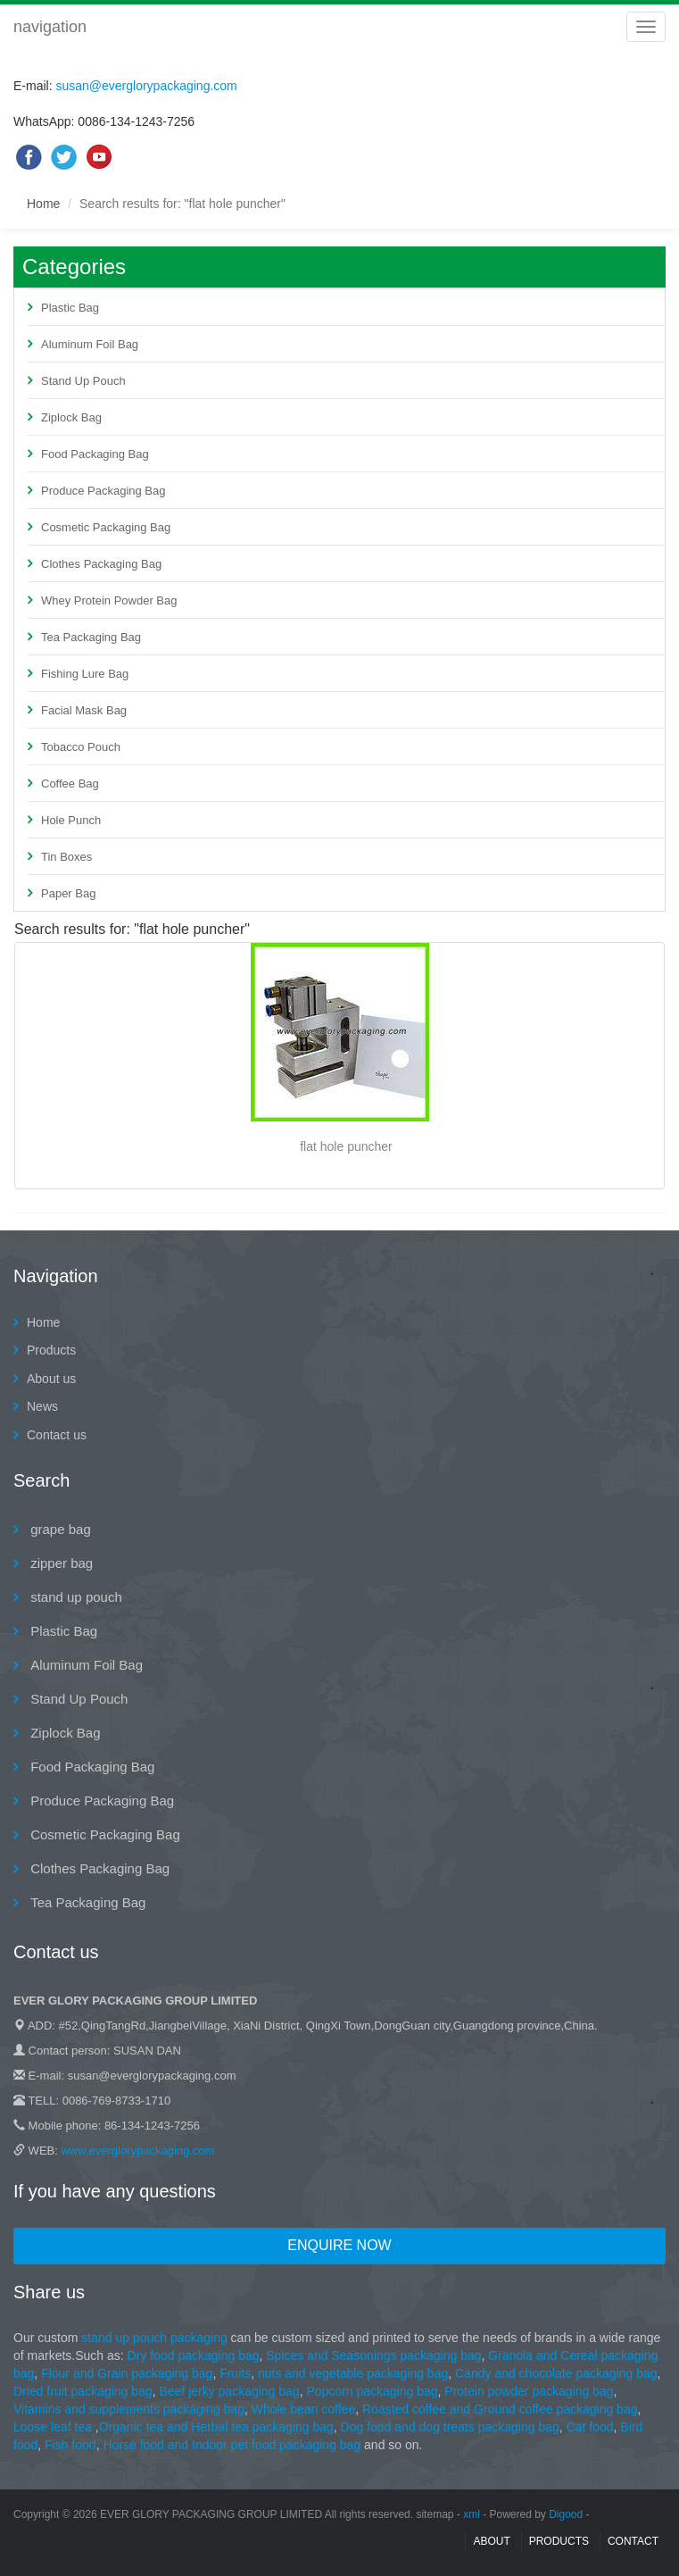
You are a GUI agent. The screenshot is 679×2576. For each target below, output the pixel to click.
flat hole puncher (346, 1146)
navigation (50, 27)
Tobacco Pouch (80, 747)
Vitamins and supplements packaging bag (128, 2409)
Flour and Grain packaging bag (124, 2373)
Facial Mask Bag (84, 710)
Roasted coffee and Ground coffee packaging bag (500, 2409)
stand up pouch (74, 1597)
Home (43, 203)
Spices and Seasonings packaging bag (373, 2355)
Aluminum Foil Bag (89, 344)
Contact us (57, 1435)
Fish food (70, 2445)
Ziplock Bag (71, 417)
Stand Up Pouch (83, 381)
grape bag (59, 1529)
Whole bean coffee (304, 2409)
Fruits (235, 2373)
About (491, 2541)
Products (51, 1350)
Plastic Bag (70, 307)
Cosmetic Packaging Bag (105, 527)
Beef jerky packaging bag (229, 2391)
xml (471, 2514)
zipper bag (60, 1563)
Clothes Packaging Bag (101, 564)
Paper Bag (68, 893)
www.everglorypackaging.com (137, 2150)
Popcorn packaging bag (371, 2391)
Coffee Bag (70, 783)
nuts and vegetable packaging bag (353, 2373)
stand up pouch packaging (154, 2337)
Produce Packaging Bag (103, 490)
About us (51, 1378)
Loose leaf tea (52, 2427)
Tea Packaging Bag (91, 637)
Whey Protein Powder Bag (109, 600)
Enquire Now (339, 2245)
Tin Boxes (66, 856)
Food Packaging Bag (95, 454)
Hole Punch (71, 820)
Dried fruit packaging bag (83, 2391)
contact (633, 2541)
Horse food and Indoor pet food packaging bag (233, 2445)
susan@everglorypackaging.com (145, 86)
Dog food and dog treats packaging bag (450, 2427)
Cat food (590, 2427)
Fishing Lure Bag (84, 673)
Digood (566, 2514)
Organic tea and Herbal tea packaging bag (216, 2427)
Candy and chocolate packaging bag (556, 2373)
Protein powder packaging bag (528, 2391)
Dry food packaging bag (194, 2355)
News (42, 1406)
